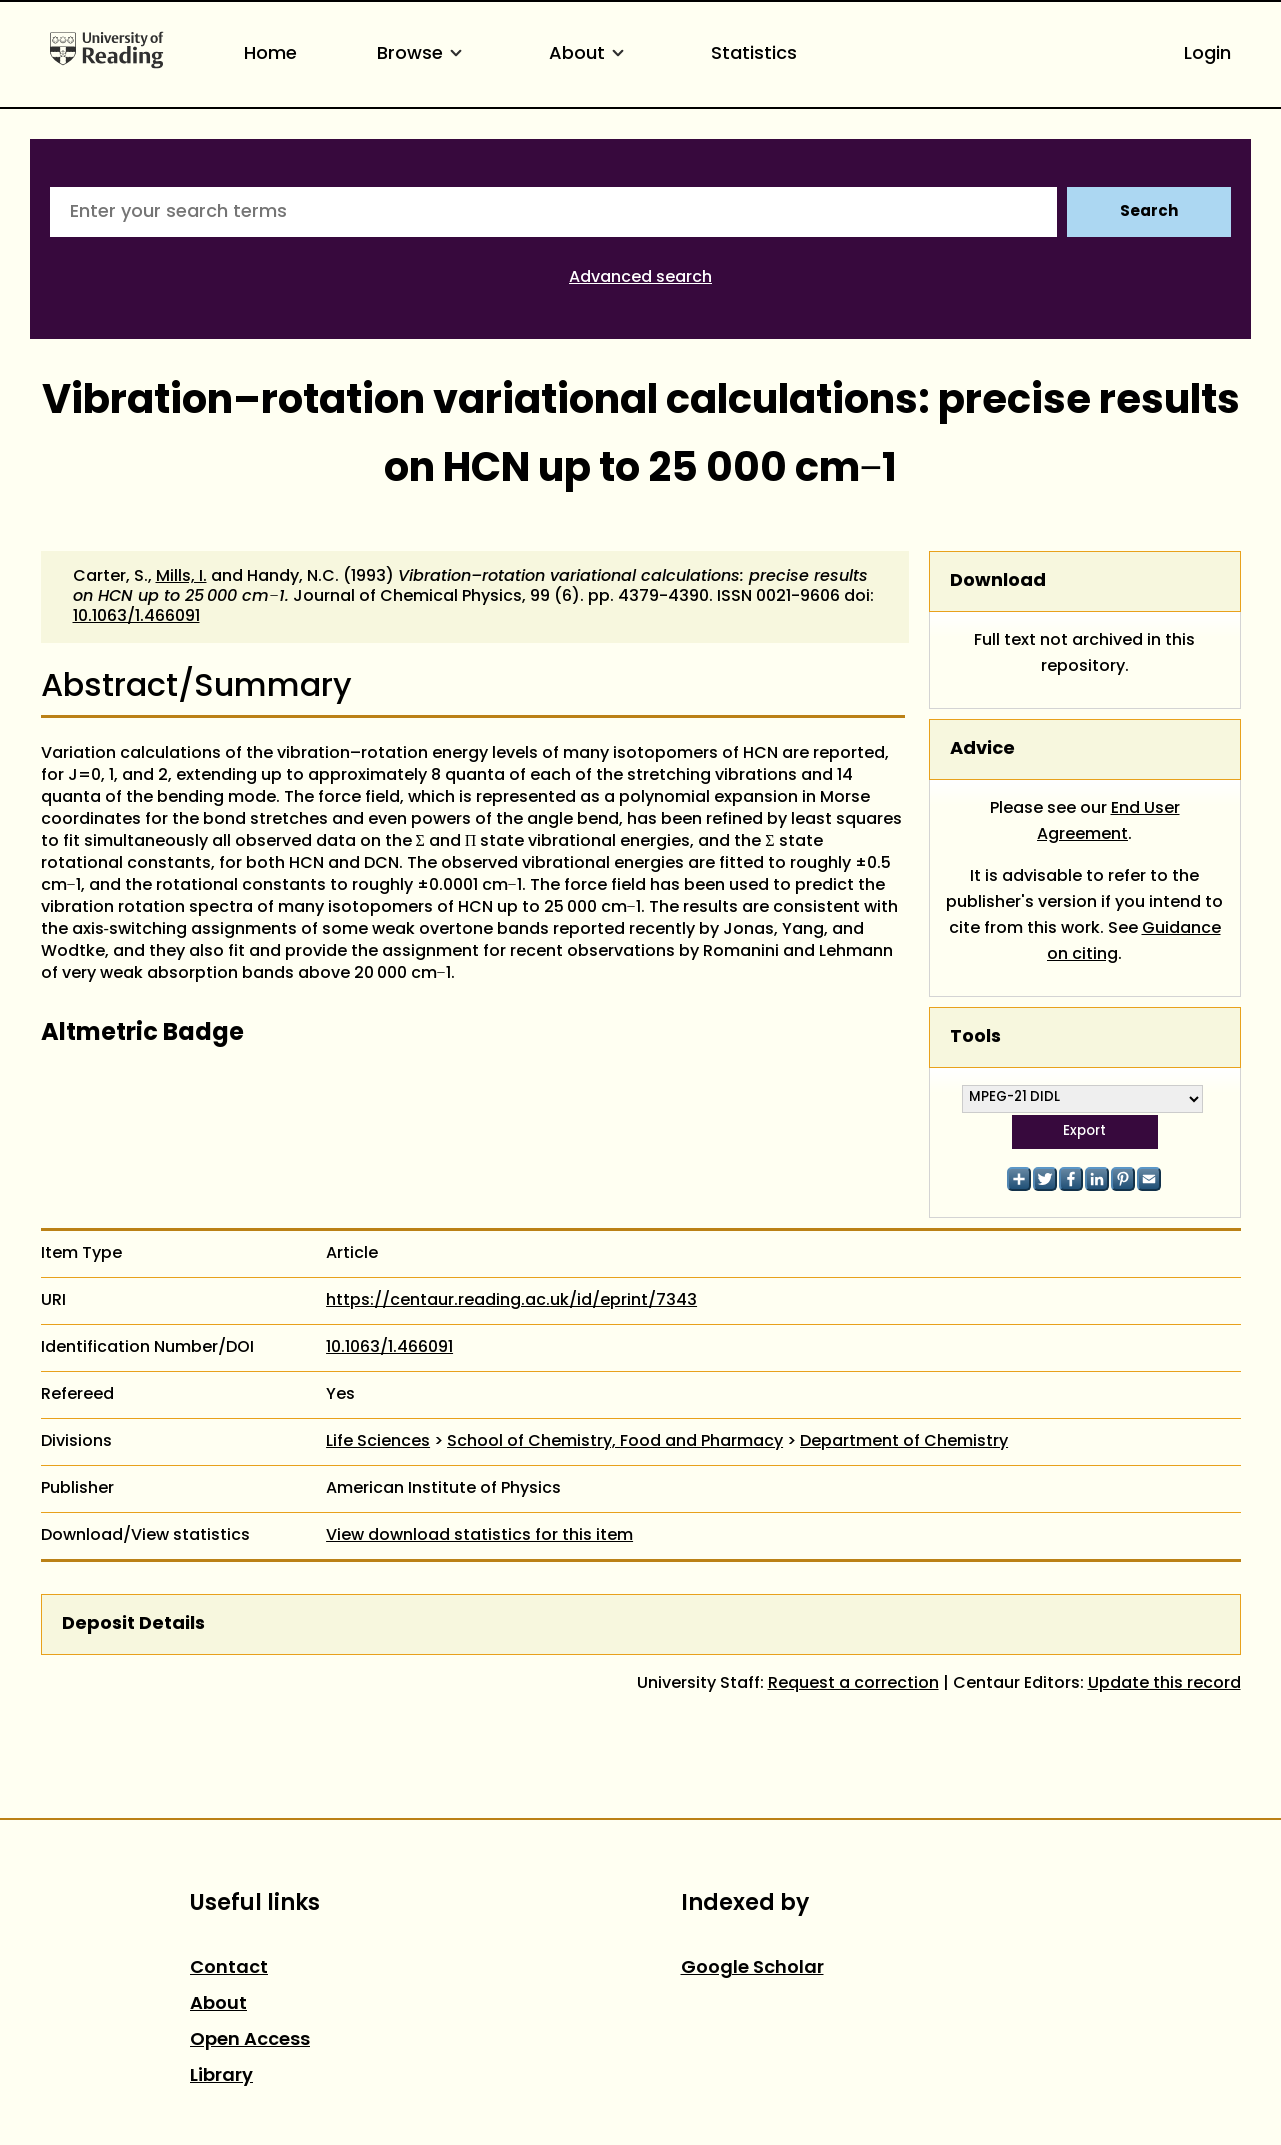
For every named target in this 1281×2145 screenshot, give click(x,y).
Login (1207, 54)
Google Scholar (752, 1968)
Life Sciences (378, 1442)
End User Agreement (1108, 822)
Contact (229, 1968)
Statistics (754, 54)
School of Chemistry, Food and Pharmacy (615, 1442)
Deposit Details (133, 1624)
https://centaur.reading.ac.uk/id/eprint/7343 (511, 1301)
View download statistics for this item (479, 1536)
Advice (982, 749)
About (590, 54)
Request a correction (853, 1684)
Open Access (250, 2040)
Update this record (1164, 1684)
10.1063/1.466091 (136, 617)
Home (270, 54)
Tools (975, 1037)
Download (998, 581)
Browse (423, 54)
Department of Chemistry (904, 1442)
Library (221, 2076)
